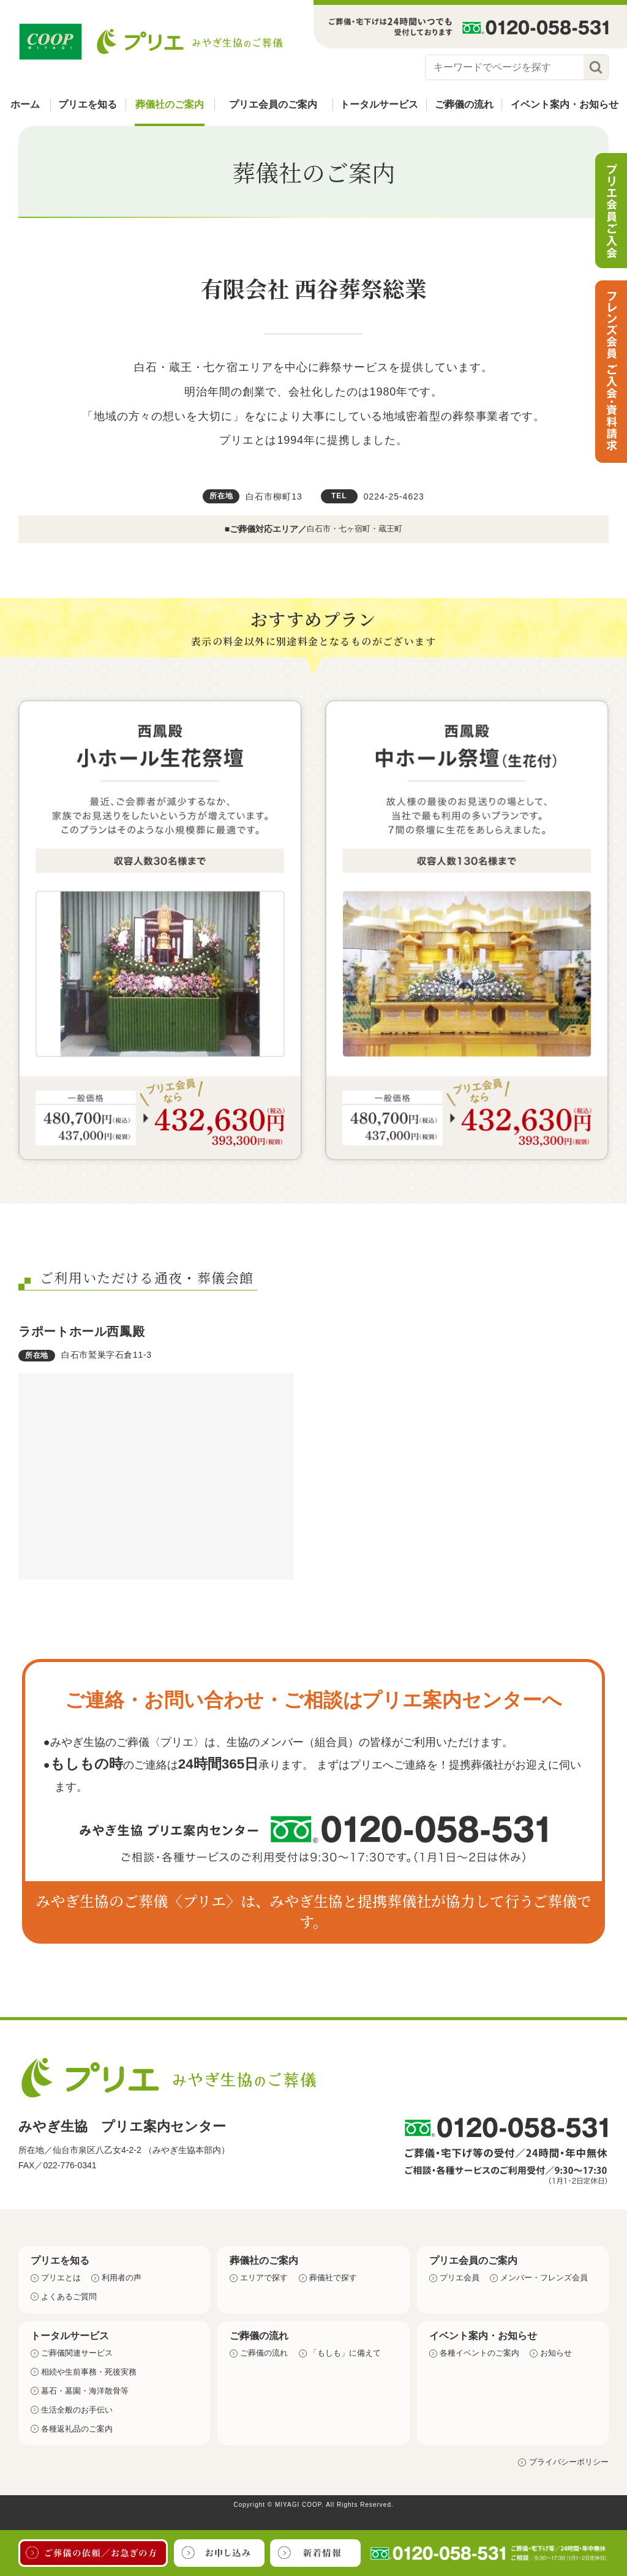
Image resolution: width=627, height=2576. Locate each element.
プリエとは (61, 2277)
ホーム (25, 104)
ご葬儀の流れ (464, 104)
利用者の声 (121, 2277)
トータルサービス (379, 104)
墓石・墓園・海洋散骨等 (85, 2390)
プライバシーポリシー (569, 2461)
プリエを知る (87, 104)
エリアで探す (264, 2277)
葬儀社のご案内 (169, 104)
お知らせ (556, 2352)
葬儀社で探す (333, 2277)
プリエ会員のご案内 (273, 104)
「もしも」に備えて (345, 2352)
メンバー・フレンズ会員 (544, 2277)
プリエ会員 (459, 2277)
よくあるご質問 (69, 2296)
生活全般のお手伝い (77, 2409)
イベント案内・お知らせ (564, 104)
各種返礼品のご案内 (77, 2428)
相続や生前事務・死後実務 (89, 2371)
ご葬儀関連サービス (77, 2352)
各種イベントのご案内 (479, 2352)
